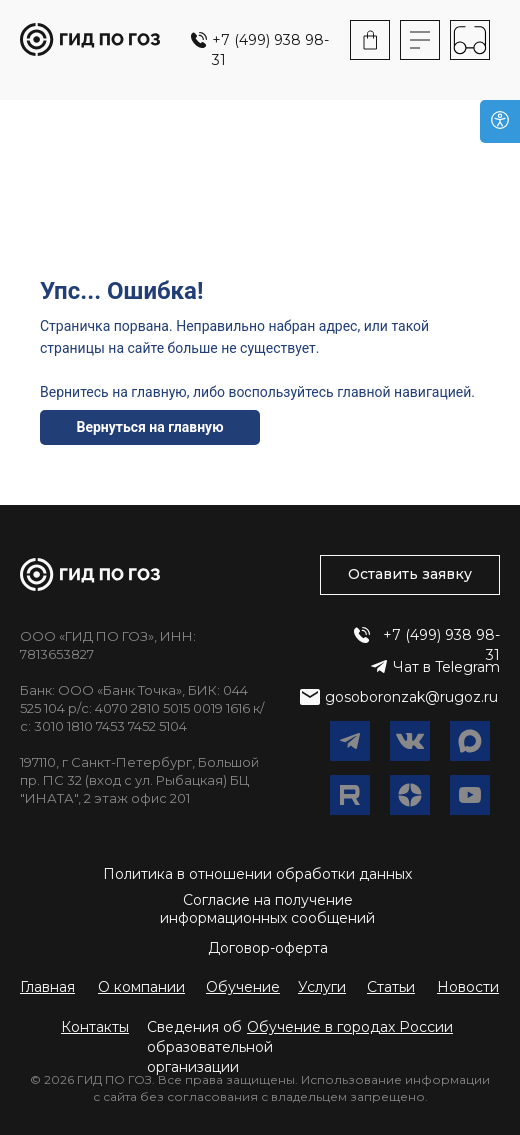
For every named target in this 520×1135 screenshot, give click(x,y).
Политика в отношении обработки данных (257, 874)
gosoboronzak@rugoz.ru (411, 697)
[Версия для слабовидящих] (500, 121)
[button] (350, 1027)
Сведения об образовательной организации (210, 1047)
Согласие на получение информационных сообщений (267, 909)
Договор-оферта (268, 948)
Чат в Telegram (446, 667)
